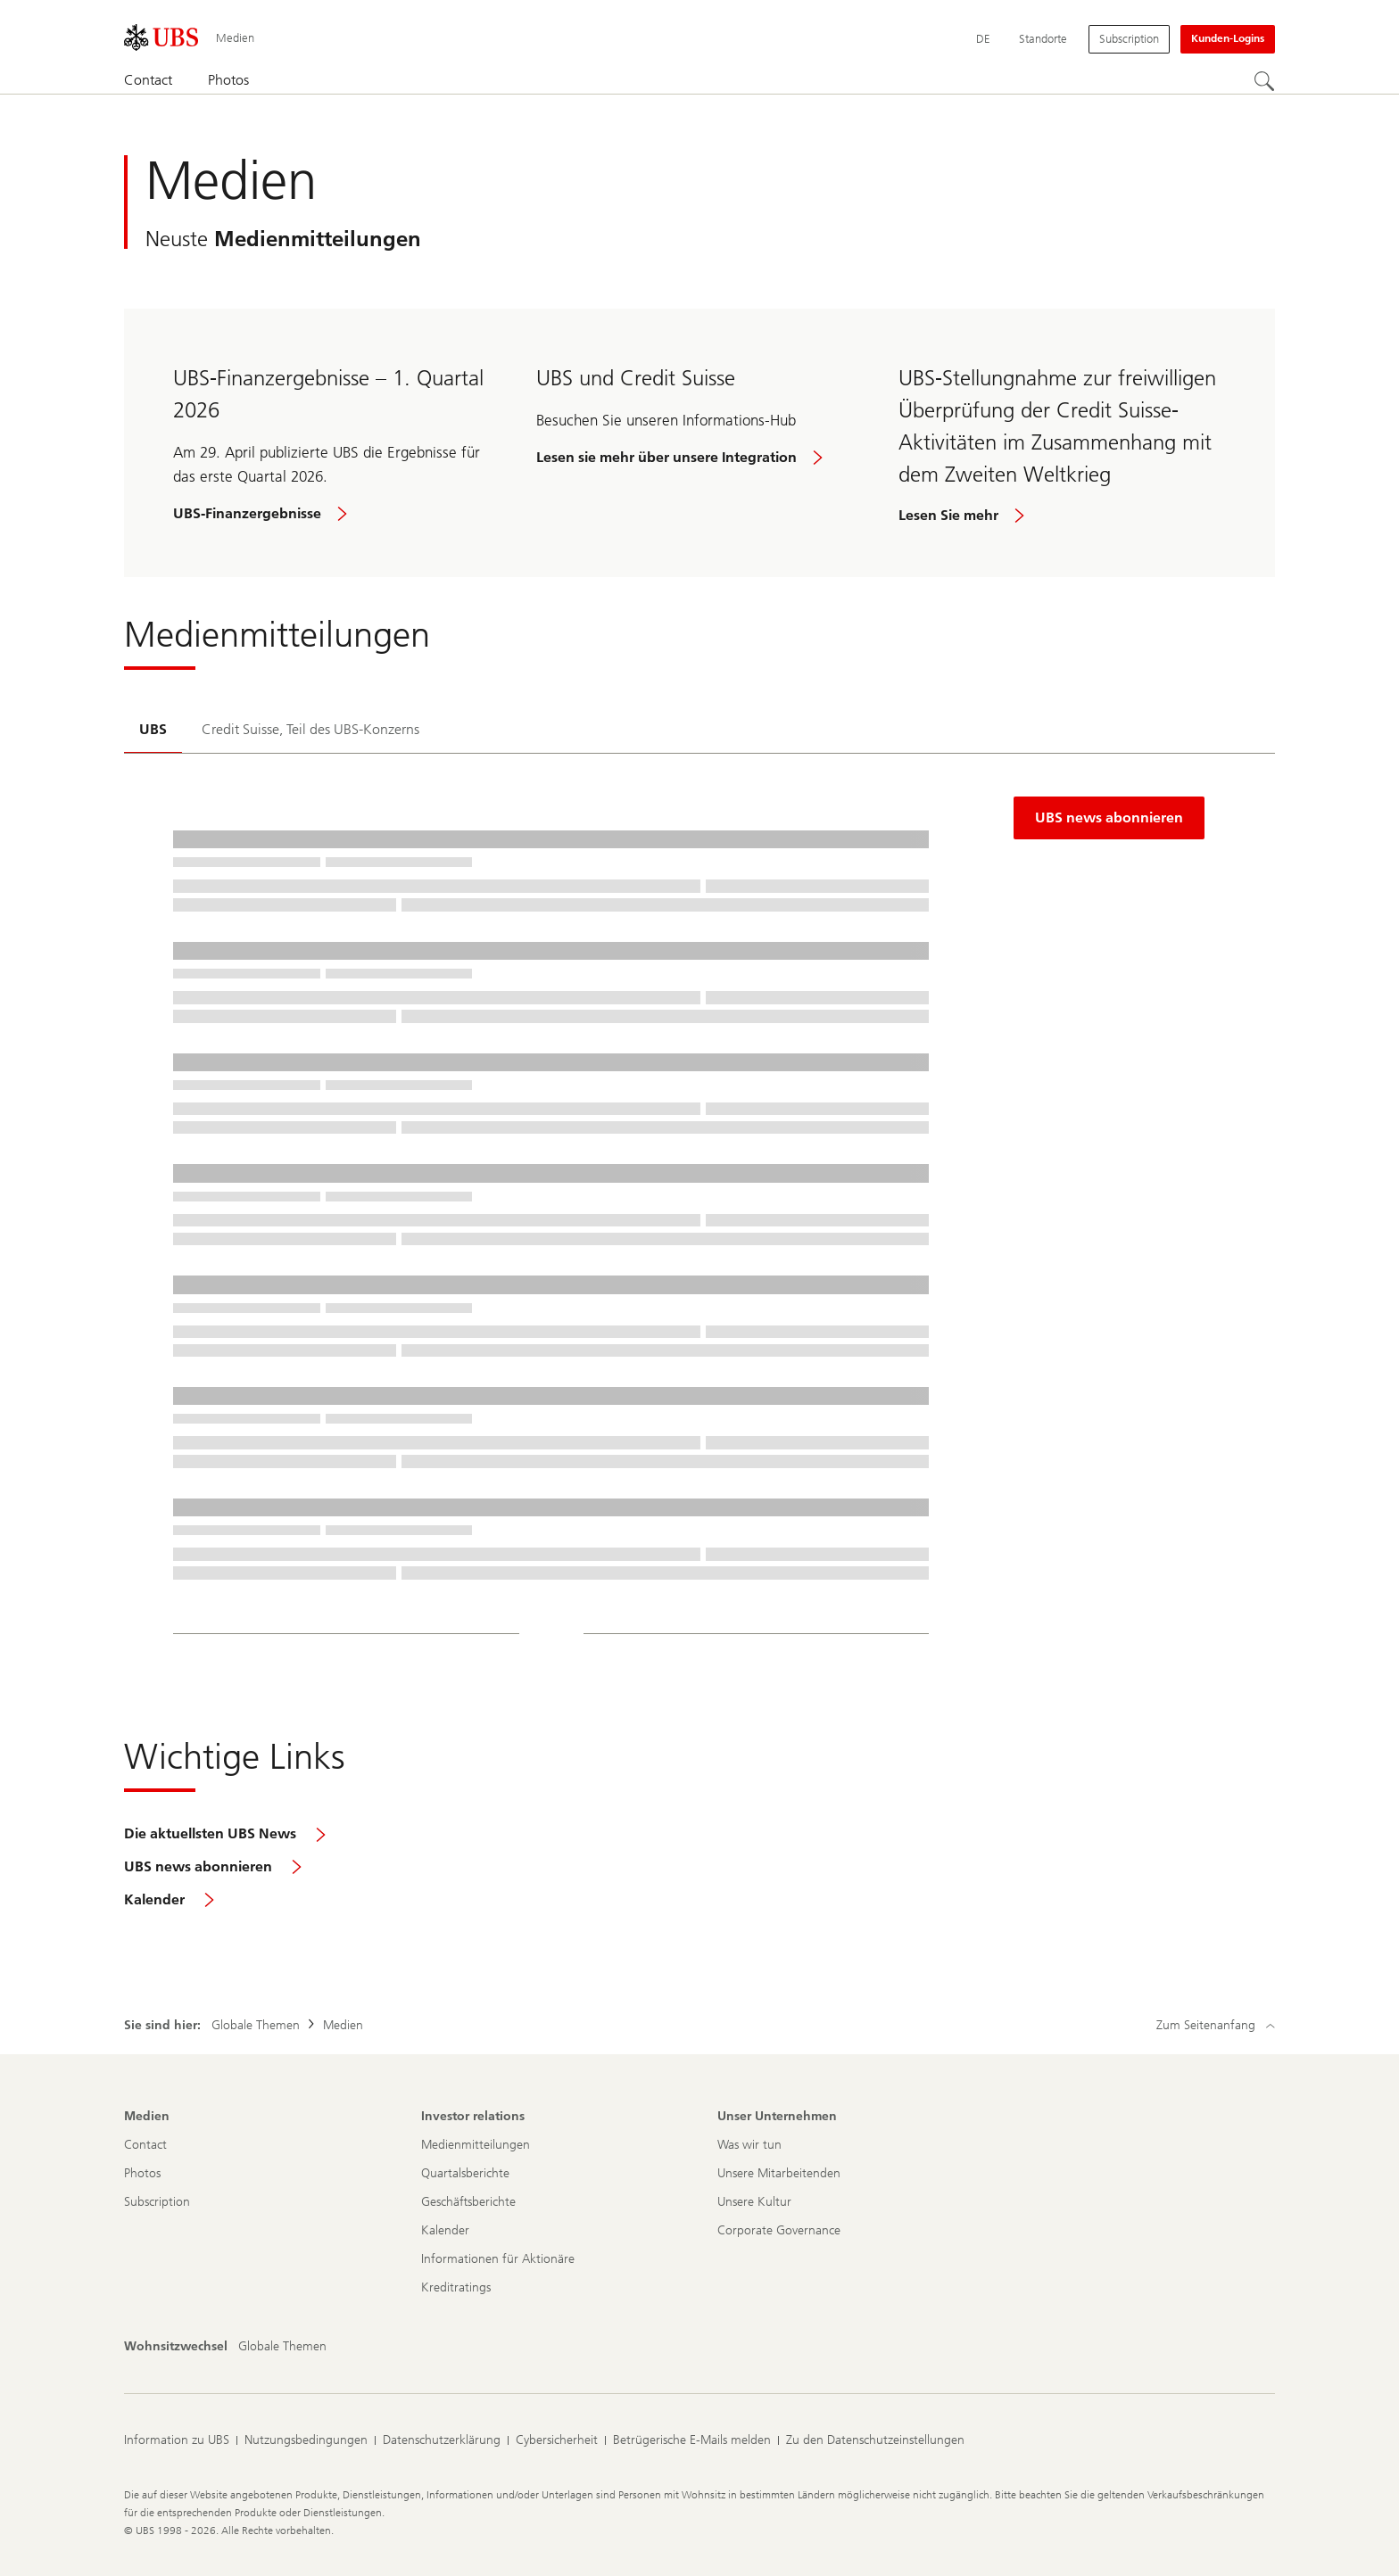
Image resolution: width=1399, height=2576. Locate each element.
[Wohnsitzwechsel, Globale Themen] (282, 2346)
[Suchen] (1264, 81)
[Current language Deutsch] (983, 39)
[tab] (153, 731)
